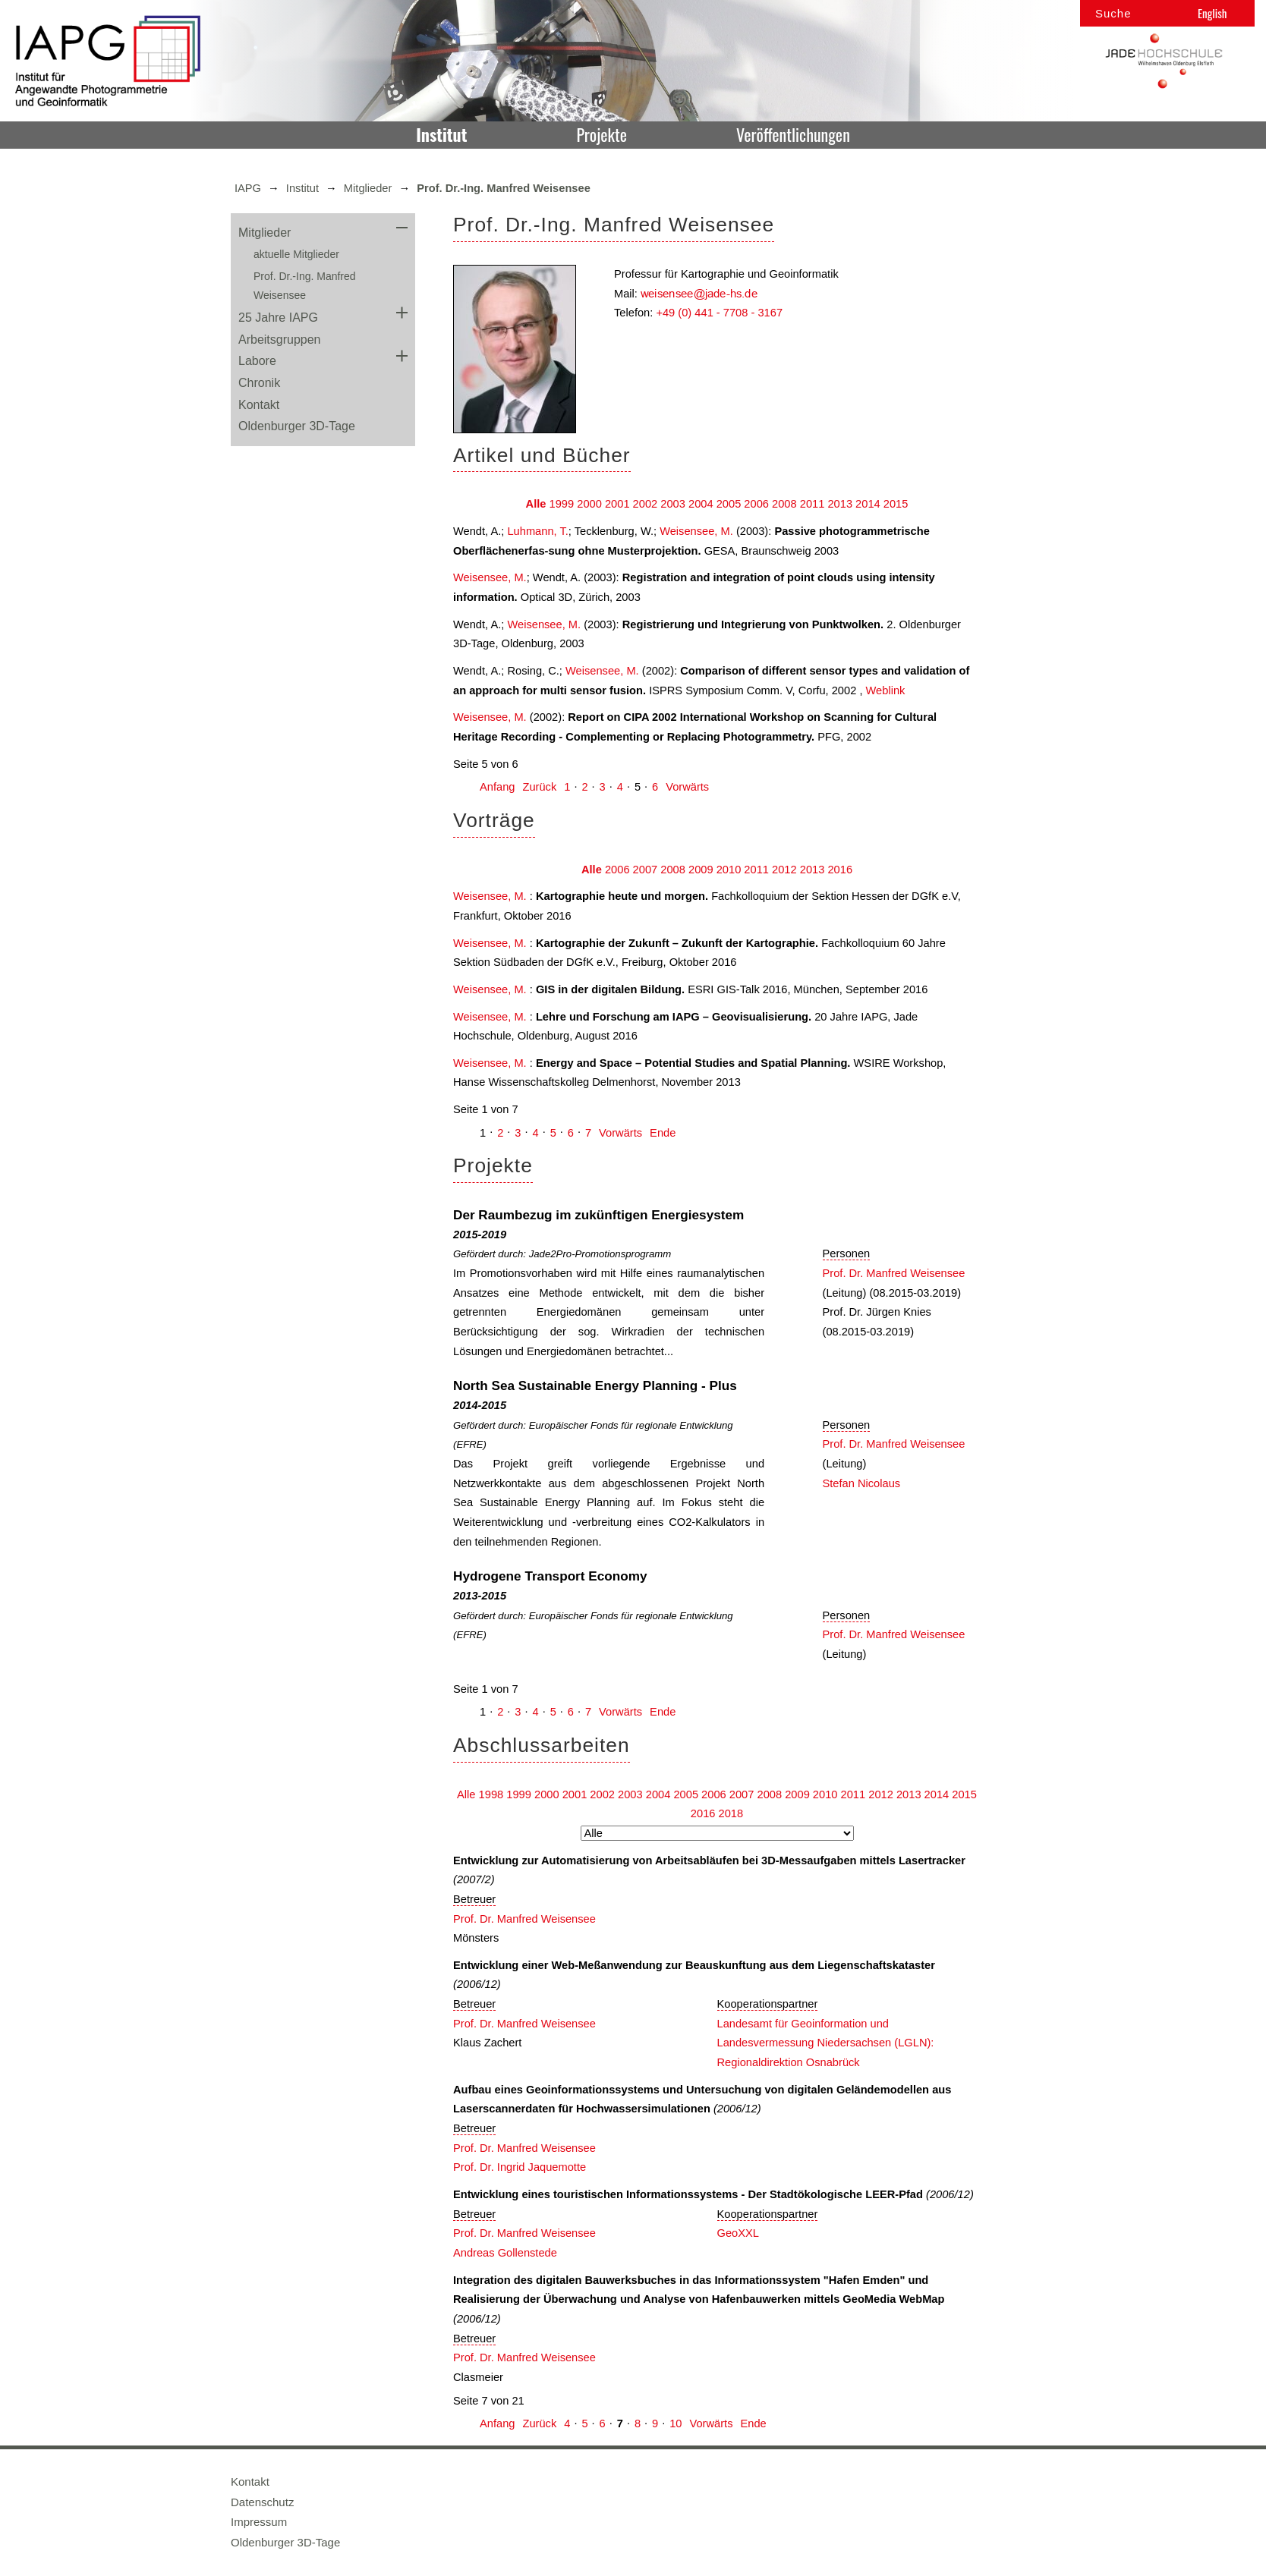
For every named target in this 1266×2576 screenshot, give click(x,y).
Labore (257, 360)
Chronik (259, 382)
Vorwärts (687, 787)
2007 (645, 869)
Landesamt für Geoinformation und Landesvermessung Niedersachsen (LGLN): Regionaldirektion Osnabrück (825, 2043)
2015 (896, 504)
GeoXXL (738, 2233)
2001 (617, 504)
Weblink (885, 690)
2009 (700, 869)
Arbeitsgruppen (279, 339)
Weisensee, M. (696, 531)
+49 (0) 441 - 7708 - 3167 (719, 313)
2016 (839, 869)
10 (675, 2423)
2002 (645, 504)
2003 (672, 504)
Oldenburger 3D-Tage (296, 426)
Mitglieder (368, 188)
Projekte (601, 134)
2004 (700, 504)
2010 (729, 869)
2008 (784, 504)
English (1212, 13)
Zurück (539, 787)
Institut (441, 134)
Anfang (497, 787)
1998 (491, 1794)
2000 (589, 504)
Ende (663, 1133)
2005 (729, 504)
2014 (867, 504)
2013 (839, 504)
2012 (784, 869)
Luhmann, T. (537, 531)
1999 (562, 504)
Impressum (259, 2521)
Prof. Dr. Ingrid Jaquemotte (519, 2167)
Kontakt (258, 404)
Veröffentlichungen (793, 134)
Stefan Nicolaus (862, 1483)
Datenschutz (262, 2502)
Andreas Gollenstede (505, 2253)
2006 (756, 504)
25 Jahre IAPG (278, 317)
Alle (536, 504)
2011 (812, 504)
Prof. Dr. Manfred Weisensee (894, 1273)
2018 (731, 1813)
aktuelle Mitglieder (296, 254)
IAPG (248, 188)
